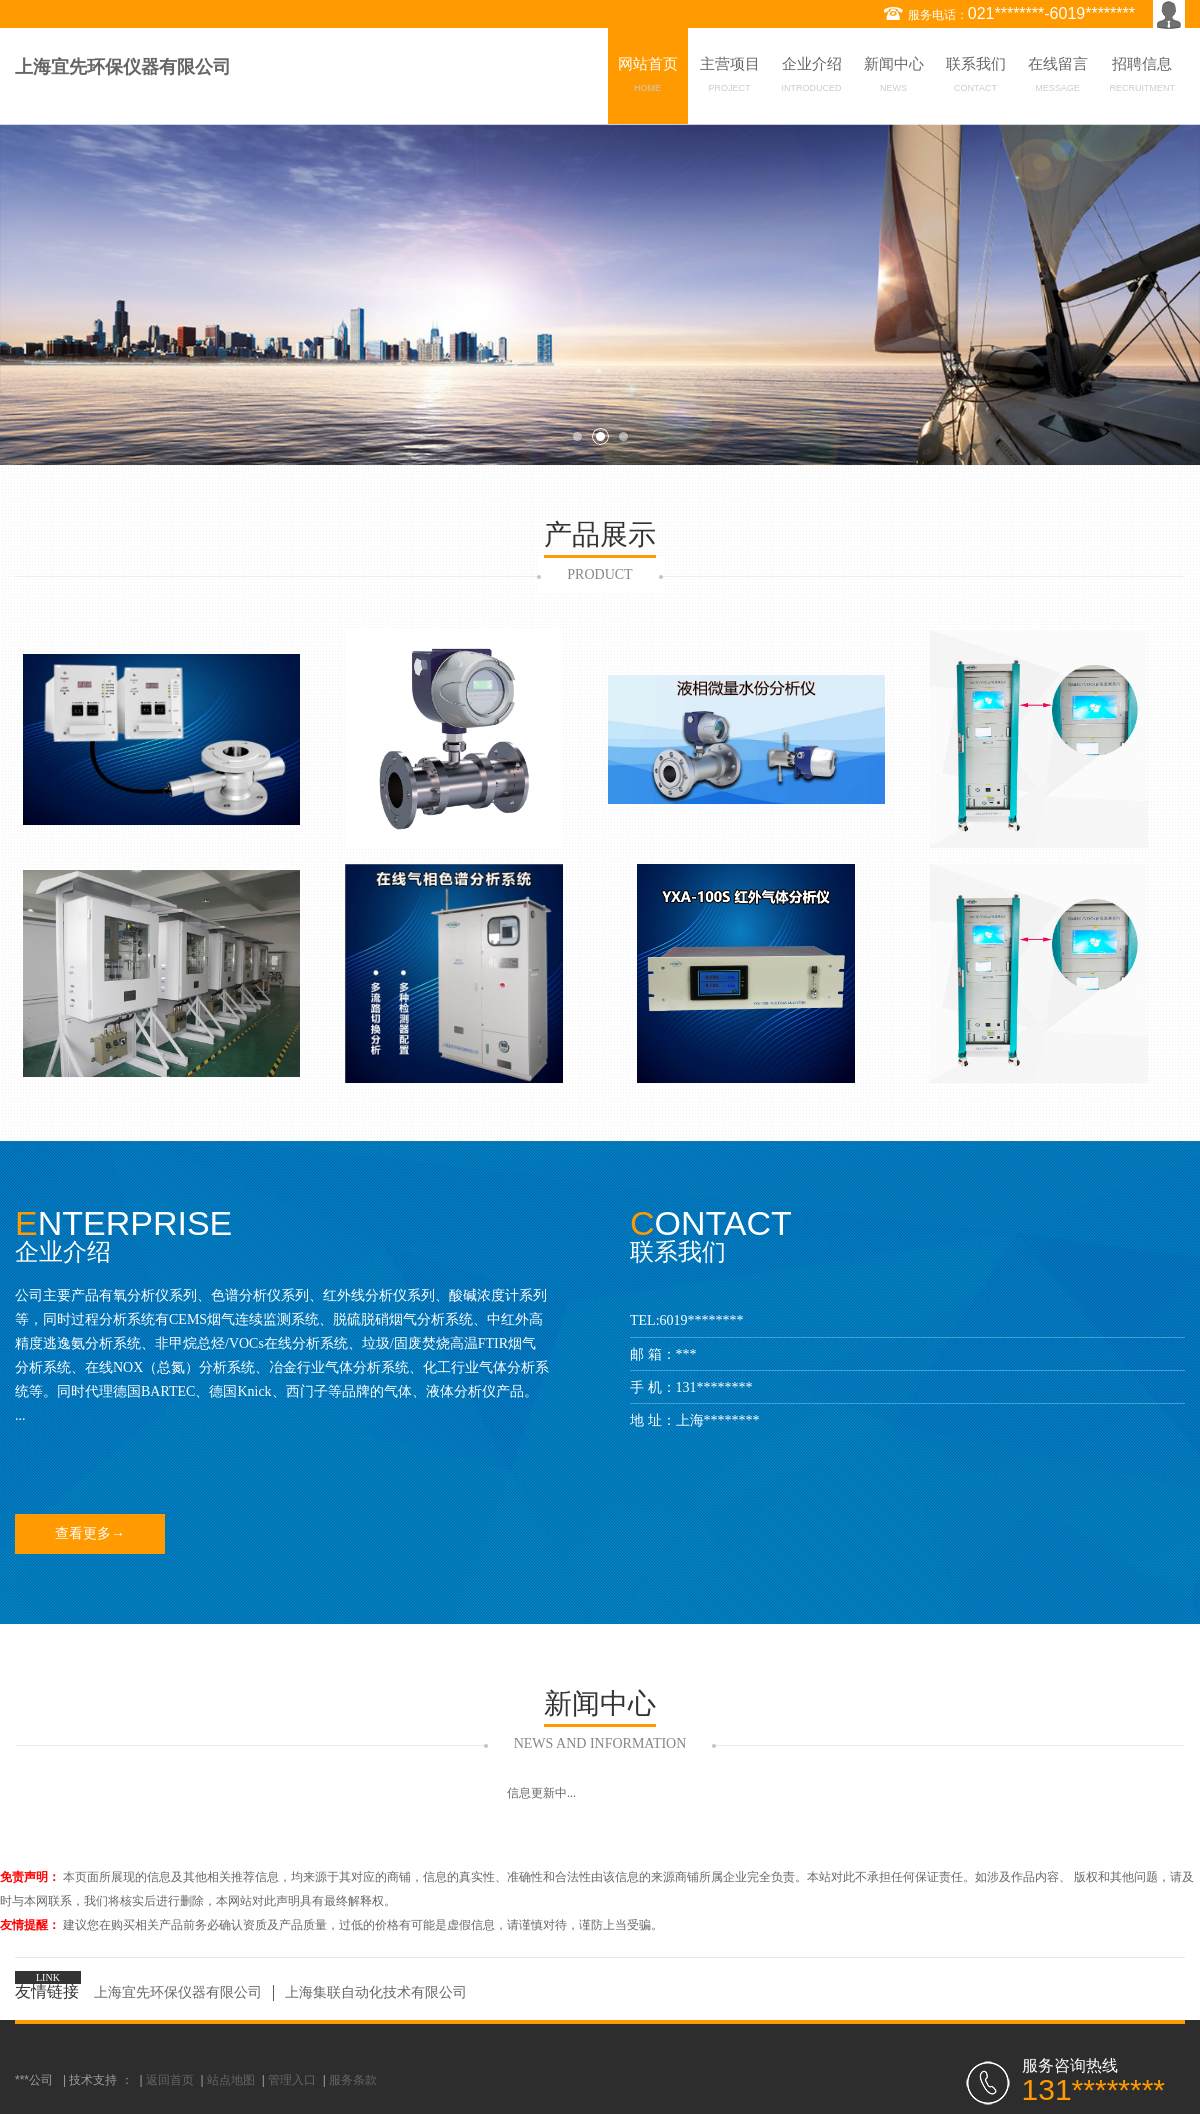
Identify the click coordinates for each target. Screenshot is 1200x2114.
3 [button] (623, 436)
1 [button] (577, 436)
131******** (714, 1387)
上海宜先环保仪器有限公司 (178, 1992)
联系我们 (976, 78)
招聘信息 (1143, 78)
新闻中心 (894, 78)
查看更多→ (90, 1533)
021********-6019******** (1051, 13)
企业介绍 (812, 78)
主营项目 (730, 78)
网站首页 (648, 78)
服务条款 (353, 2080)
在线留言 (1058, 78)
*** (686, 1354)
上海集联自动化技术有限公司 (376, 1992)
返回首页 (170, 2080)
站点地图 (231, 2080)
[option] (600, 294)
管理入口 (292, 2080)
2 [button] (600, 436)
